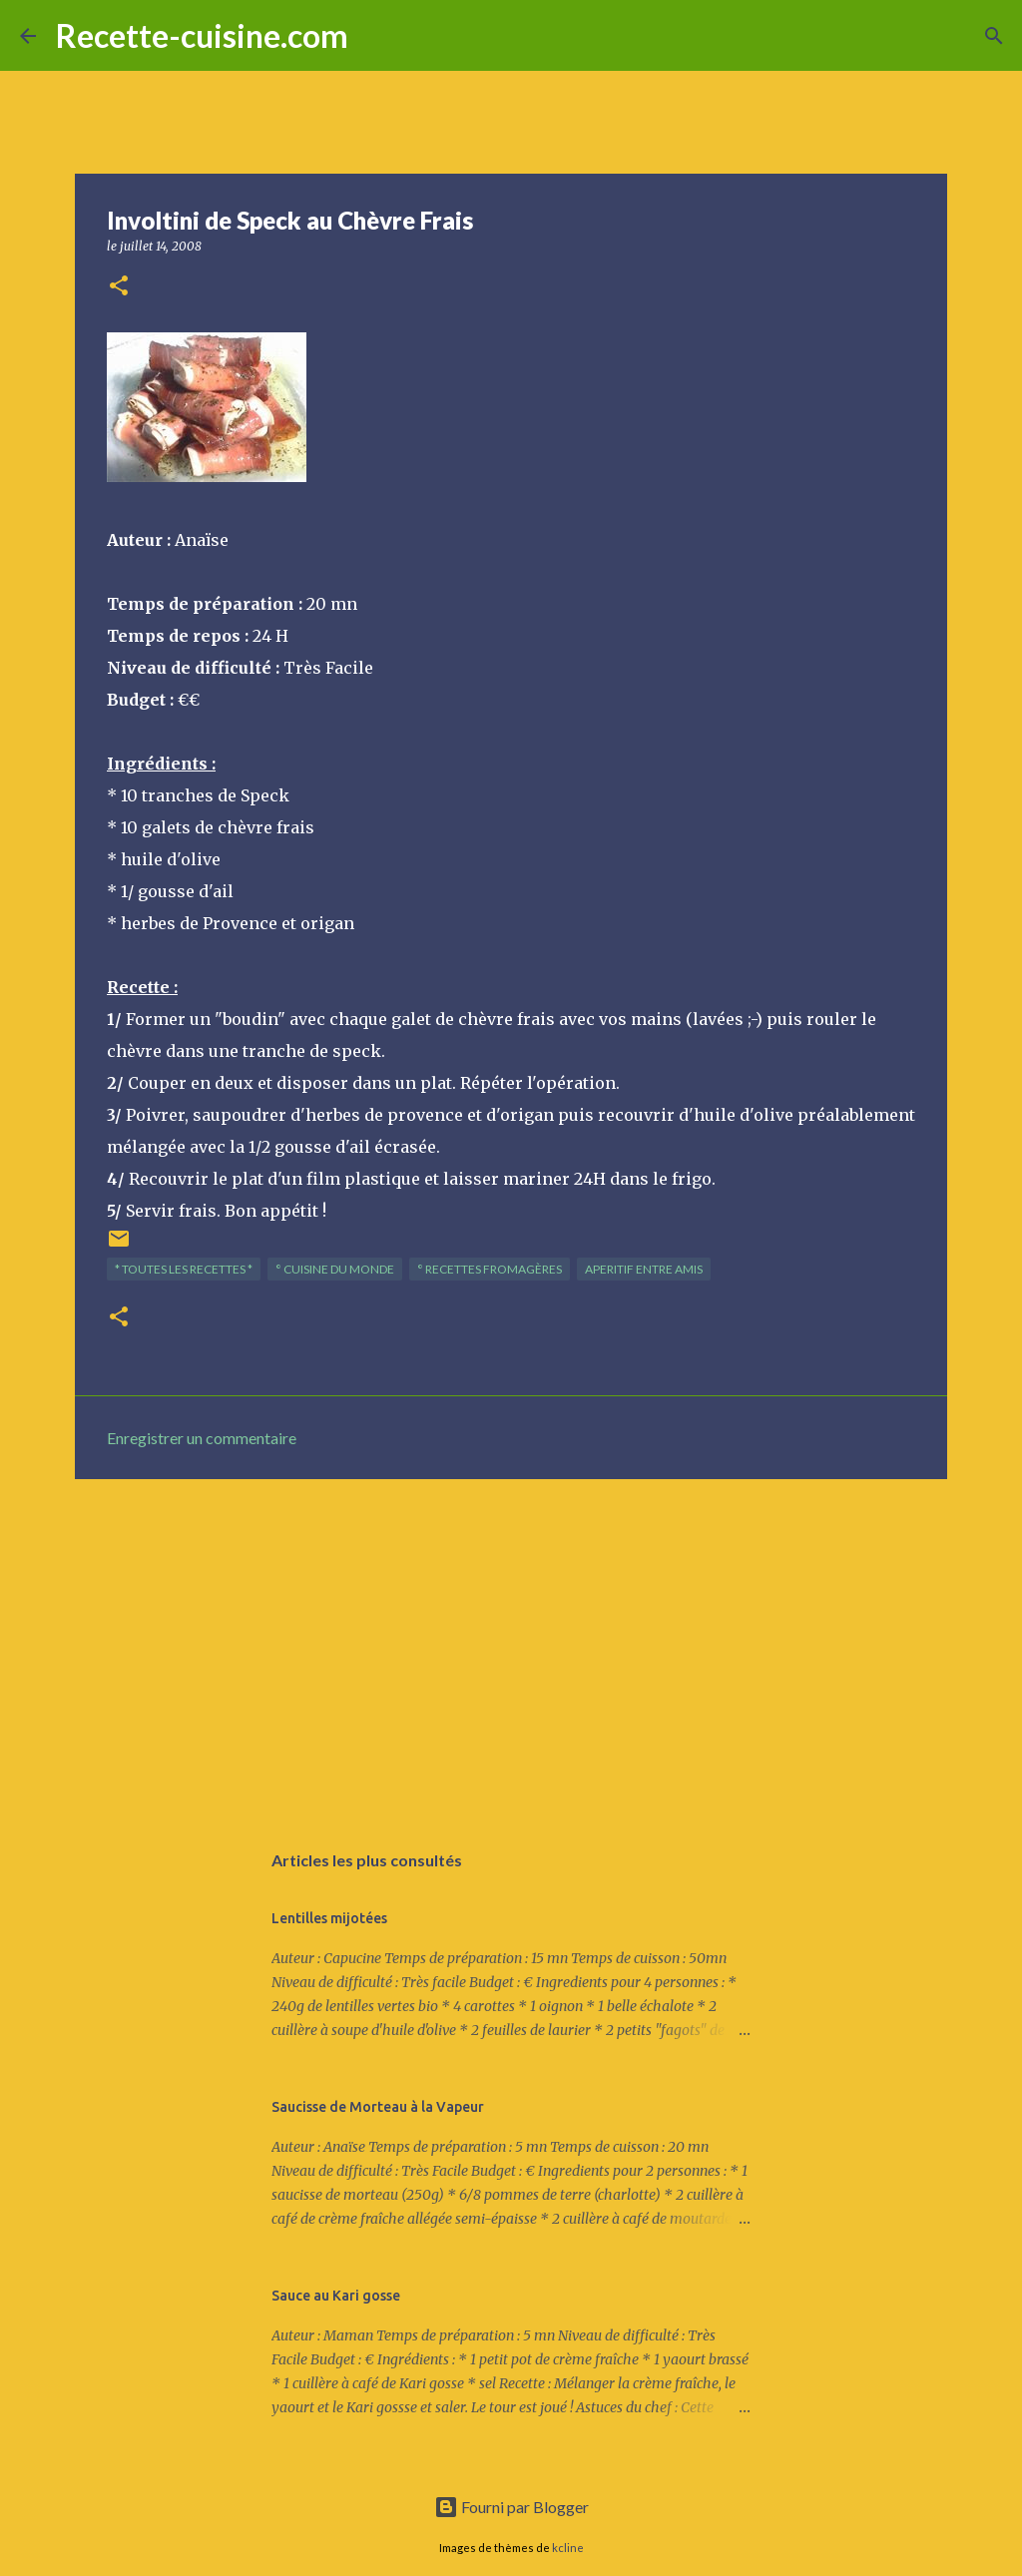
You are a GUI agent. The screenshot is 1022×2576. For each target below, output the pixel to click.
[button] (119, 286)
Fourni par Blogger (511, 2506)
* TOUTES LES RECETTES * (184, 1269)
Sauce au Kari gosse (335, 2296)
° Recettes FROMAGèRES (489, 1269)
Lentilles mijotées (329, 1918)
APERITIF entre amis (644, 1269)
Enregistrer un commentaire (201, 1437)
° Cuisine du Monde (334, 1269)
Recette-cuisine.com (202, 35)
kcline (568, 2547)
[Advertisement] (511, 1649)
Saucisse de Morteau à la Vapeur (377, 2107)
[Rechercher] (376, 36)
